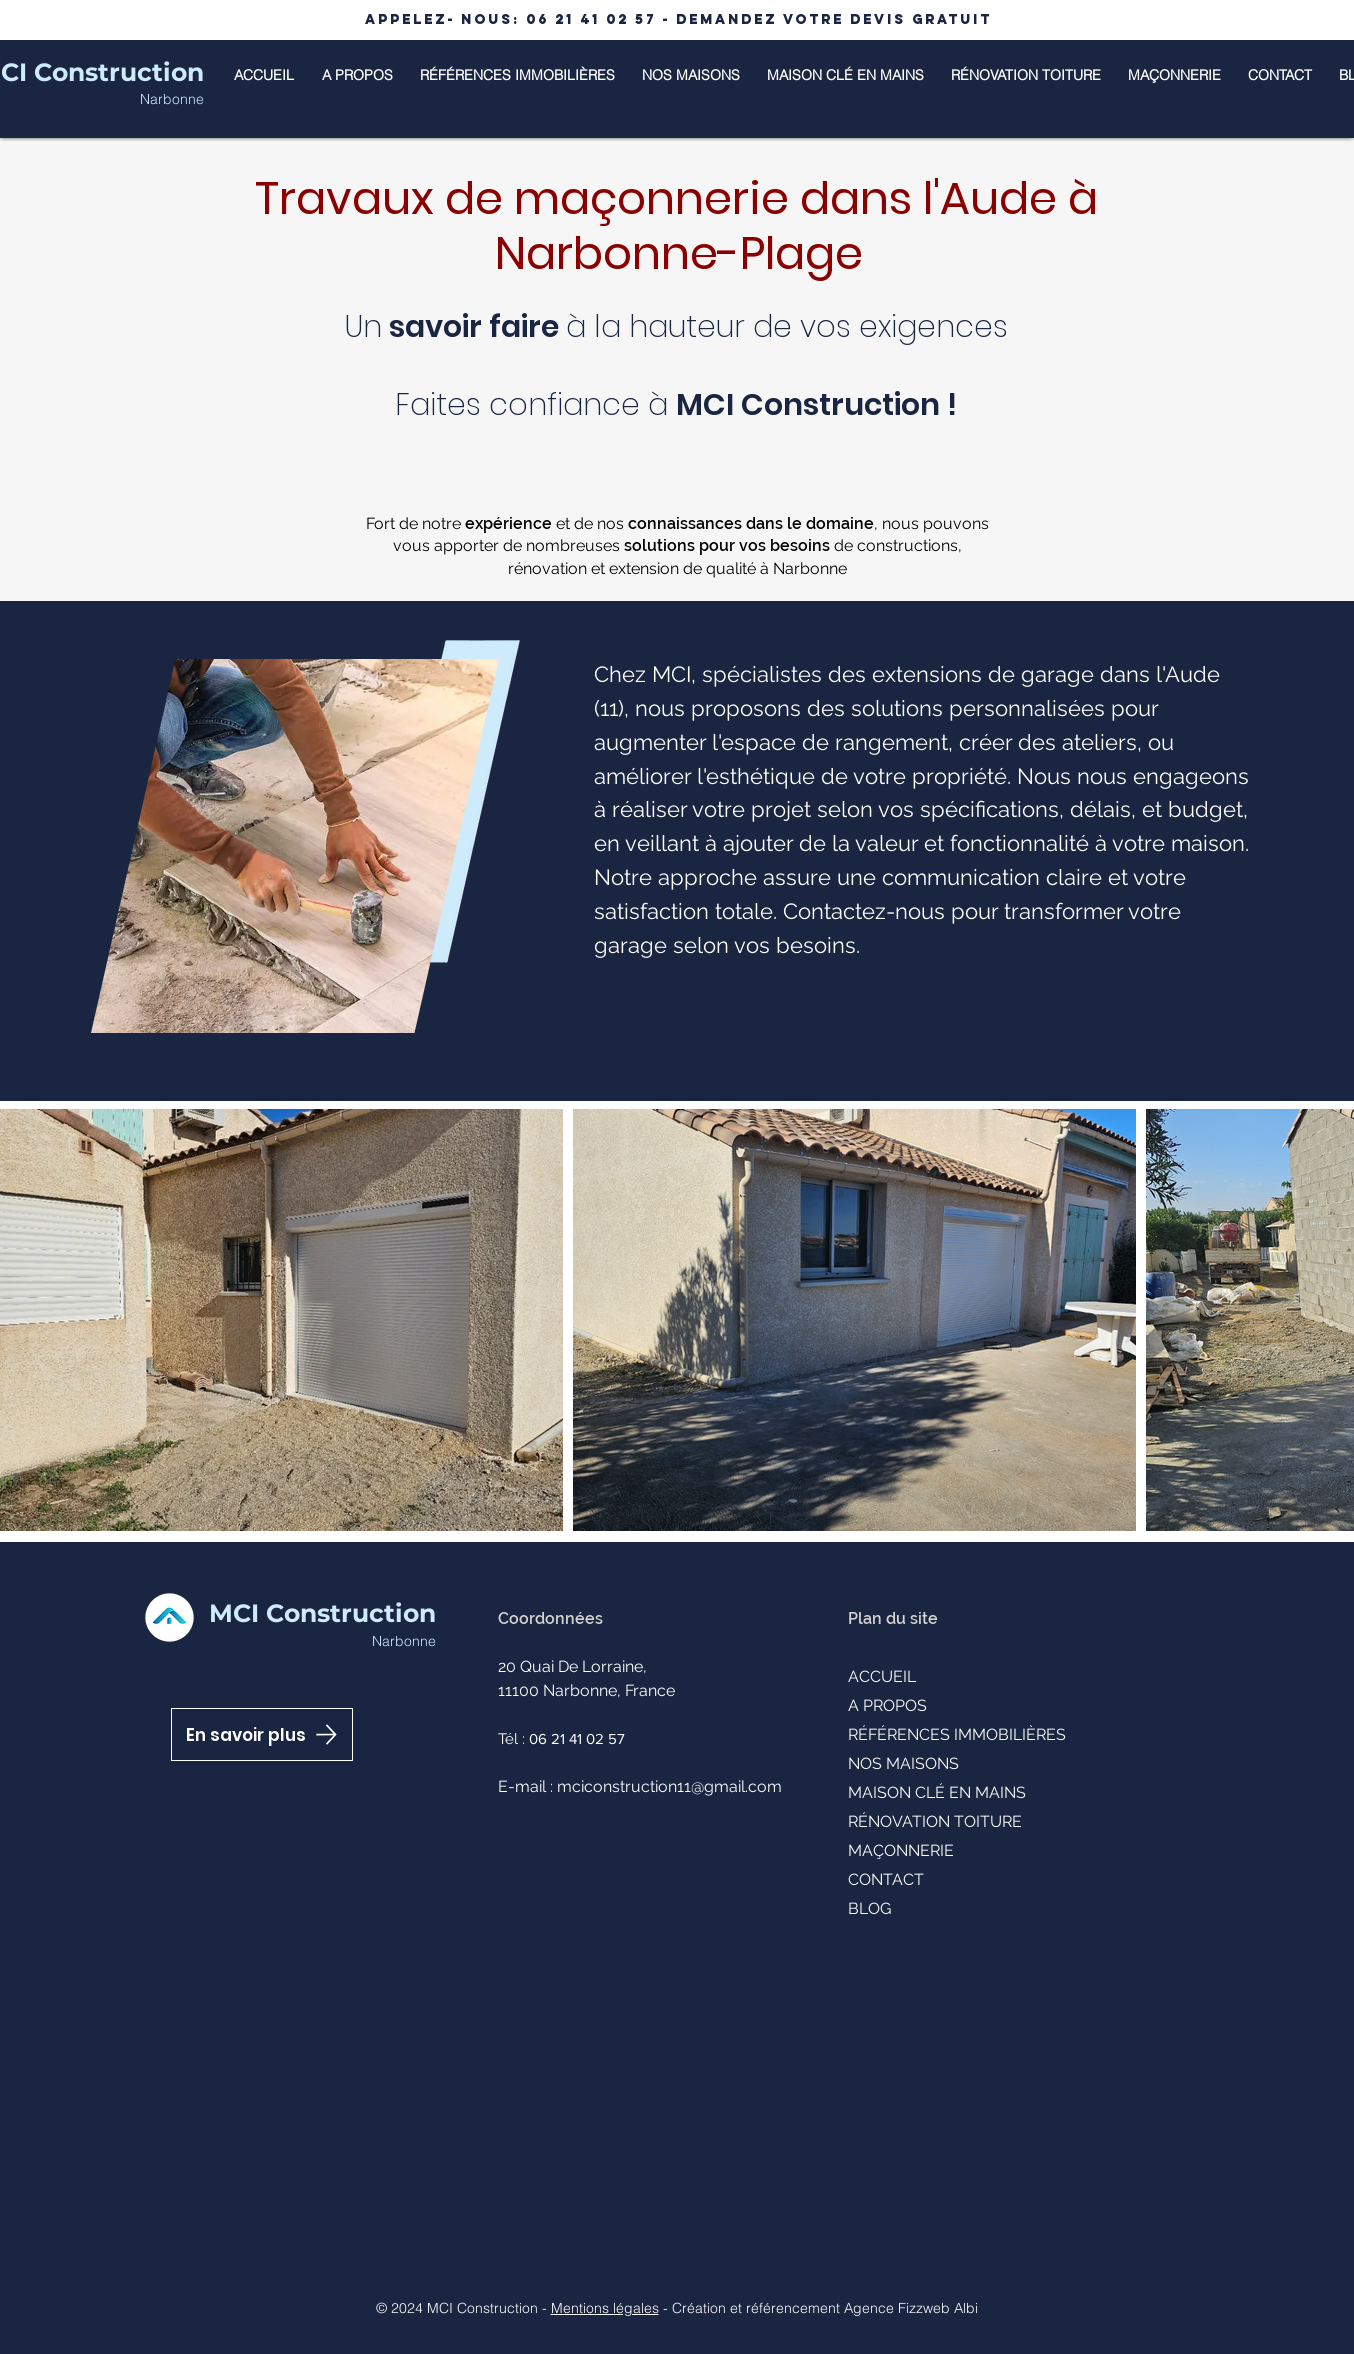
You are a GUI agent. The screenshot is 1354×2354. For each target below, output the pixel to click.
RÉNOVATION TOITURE (935, 1821)
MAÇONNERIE (901, 1850)
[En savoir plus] (262, 1734)
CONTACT (886, 1879)
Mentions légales (605, 2308)
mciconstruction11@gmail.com (669, 1786)
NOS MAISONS (903, 1763)
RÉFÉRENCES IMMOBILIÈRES (957, 1734)
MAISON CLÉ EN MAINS (937, 1792)
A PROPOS (887, 1705)
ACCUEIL (882, 1676)
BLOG (869, 1908)
